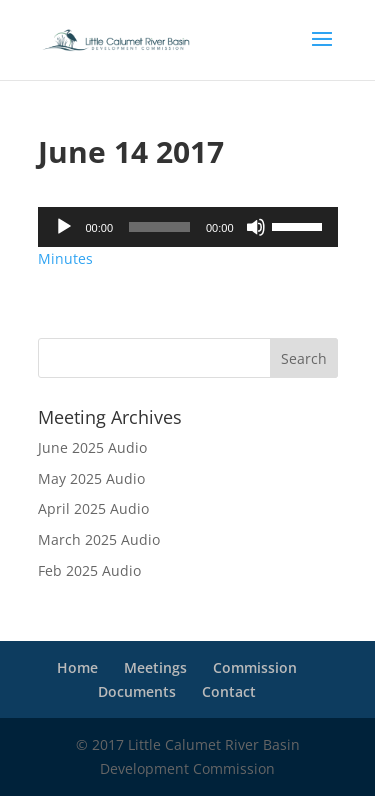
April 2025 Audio (93, 508)
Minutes (65, 258)
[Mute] (256, 227)
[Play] (64, 227)
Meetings (155, 667)
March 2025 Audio (99, 539)
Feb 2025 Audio (89, 570)
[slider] (159, 227)
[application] (188, 227)
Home (77, 667)
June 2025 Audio (92, 447)
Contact (229, 691)
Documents (137, 691)
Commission (255, 667)
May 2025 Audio (91, 478)
